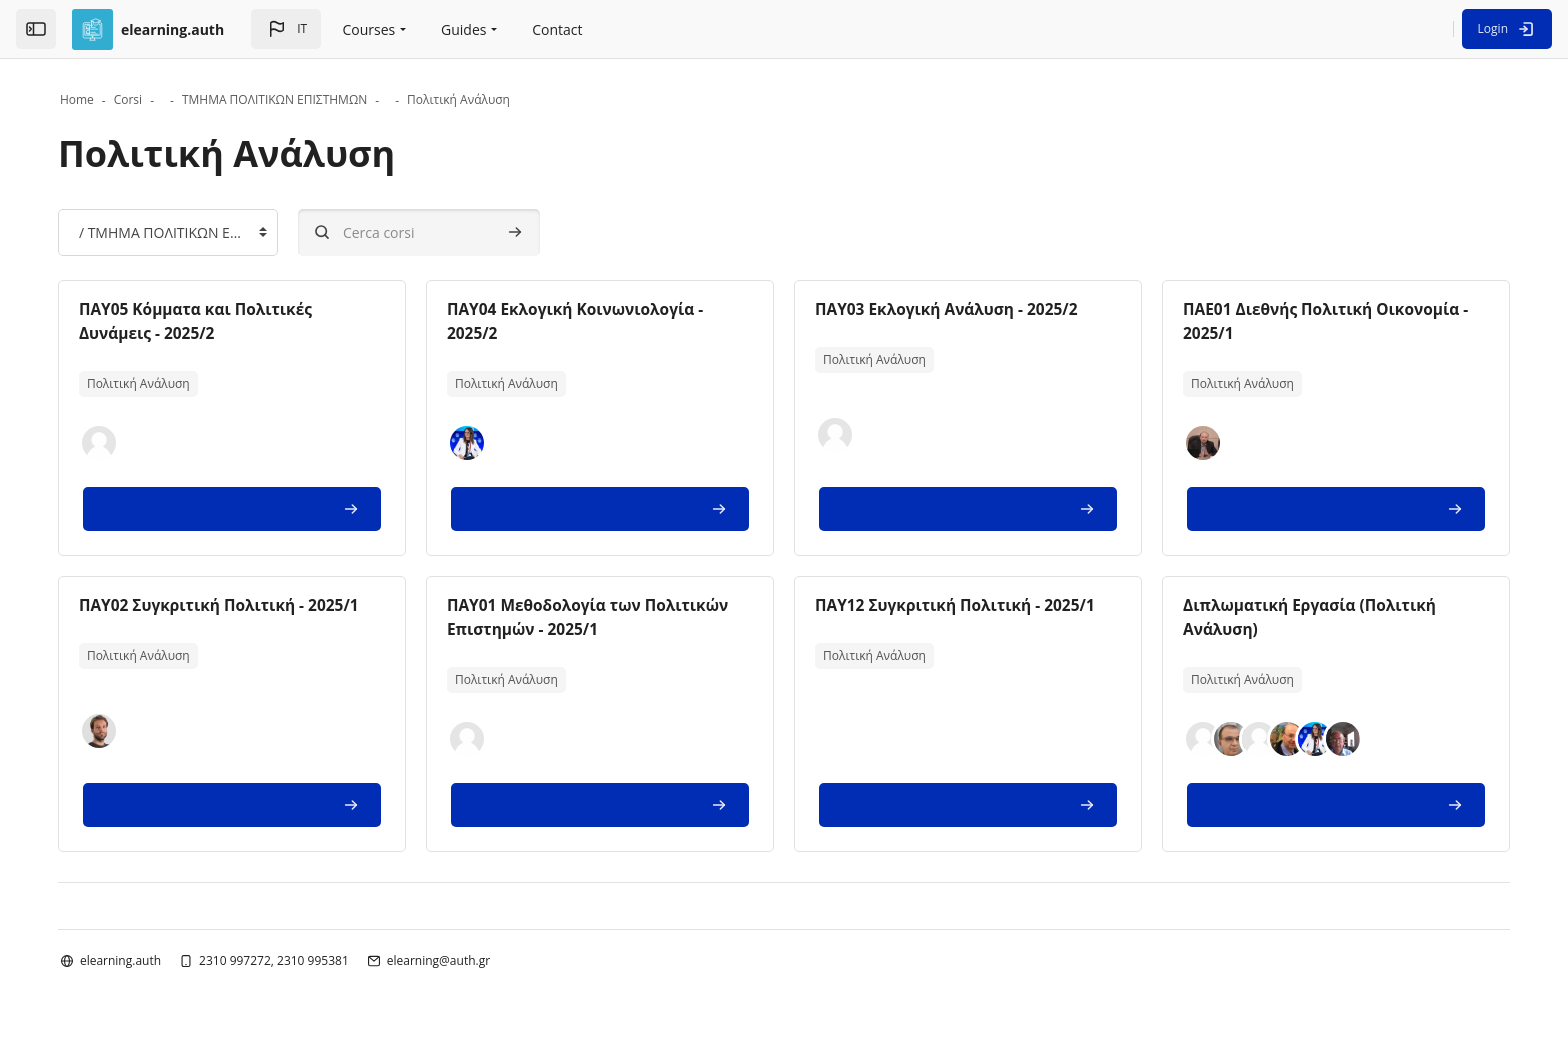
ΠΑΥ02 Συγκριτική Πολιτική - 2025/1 (246, 605)
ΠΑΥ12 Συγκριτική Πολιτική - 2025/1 (960, 605)
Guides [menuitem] (463, 29)
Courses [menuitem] (369, 29)
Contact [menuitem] (557, 29)
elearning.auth (142, 959)
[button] (286, 29)
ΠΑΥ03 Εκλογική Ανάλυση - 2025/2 (951, 309)
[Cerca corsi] (441, 232)
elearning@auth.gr (460, 959)
